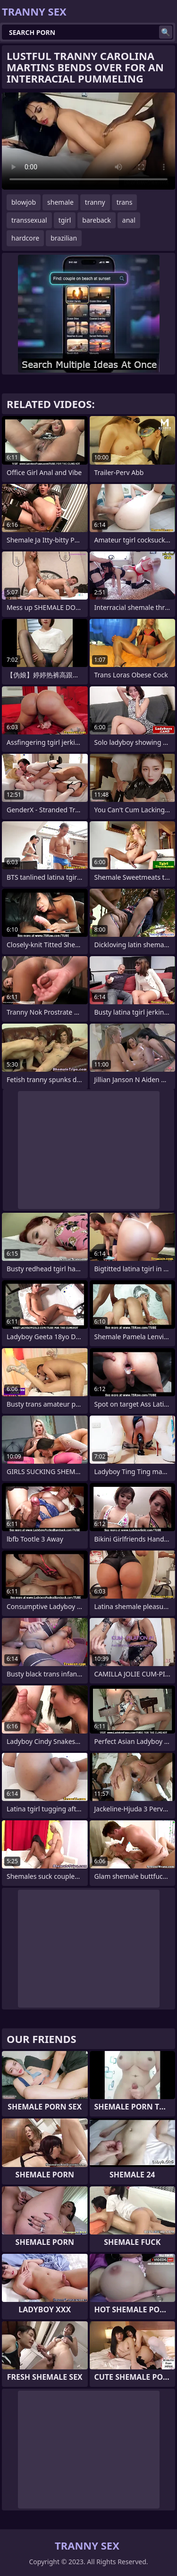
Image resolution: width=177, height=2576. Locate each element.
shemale (60, 202)
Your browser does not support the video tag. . (88, 141)
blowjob (23, 202)
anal (128, 220)
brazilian (64, 237)
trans (125, 202)
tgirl (65, 220)
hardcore (25, 237)
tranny (95, 202)
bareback (96, 220)
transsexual (29, 220)
